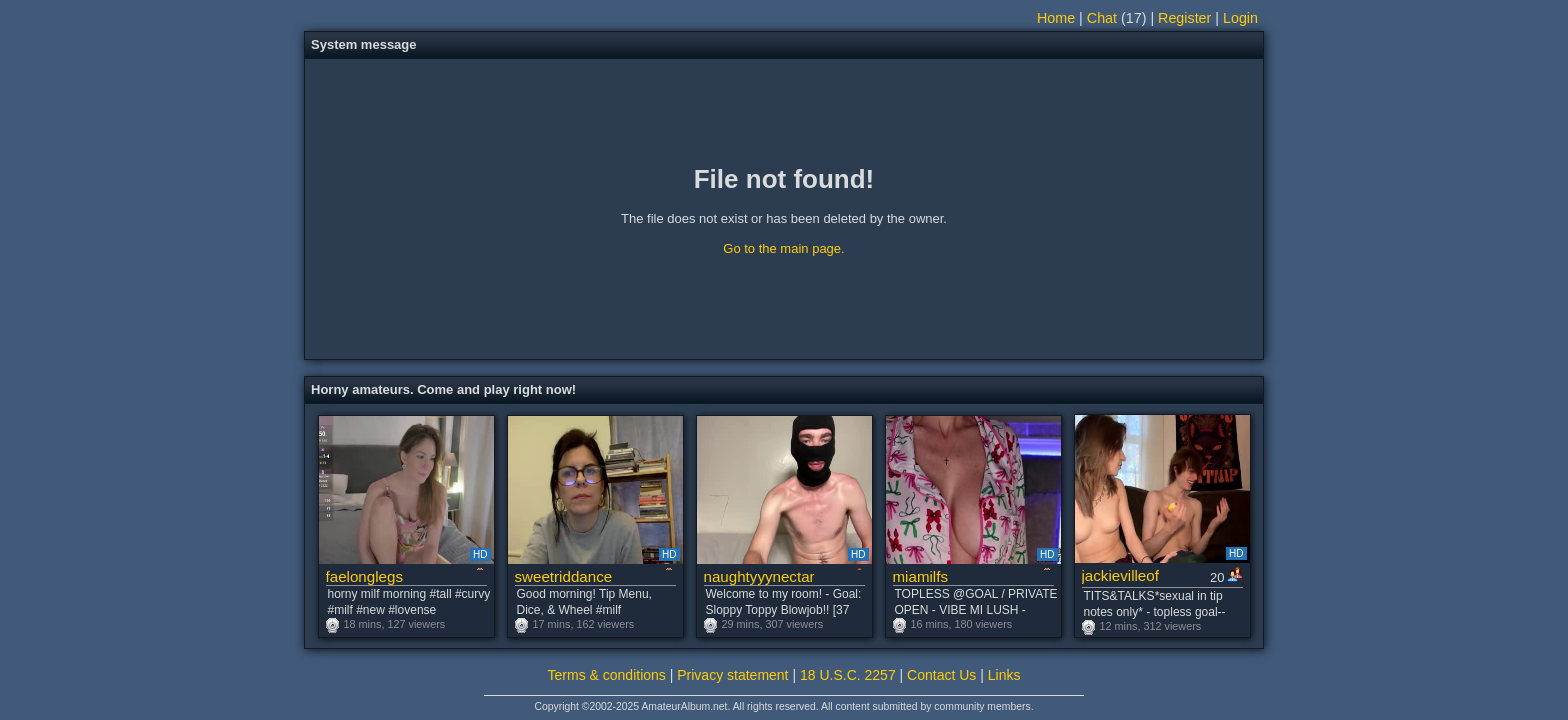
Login (1240, 18)
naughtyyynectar (759, 576)
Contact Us (941, 675)
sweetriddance (564, 576)
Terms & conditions (607, 675)
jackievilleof (1120, 575)
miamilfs (921, 576)
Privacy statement (732, 675)
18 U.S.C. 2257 (848, 675)
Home (1056, 18)
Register (1184, 18)
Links (1004, 675)
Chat (1102, 18)
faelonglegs (364, 576)
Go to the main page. (783, 248)
